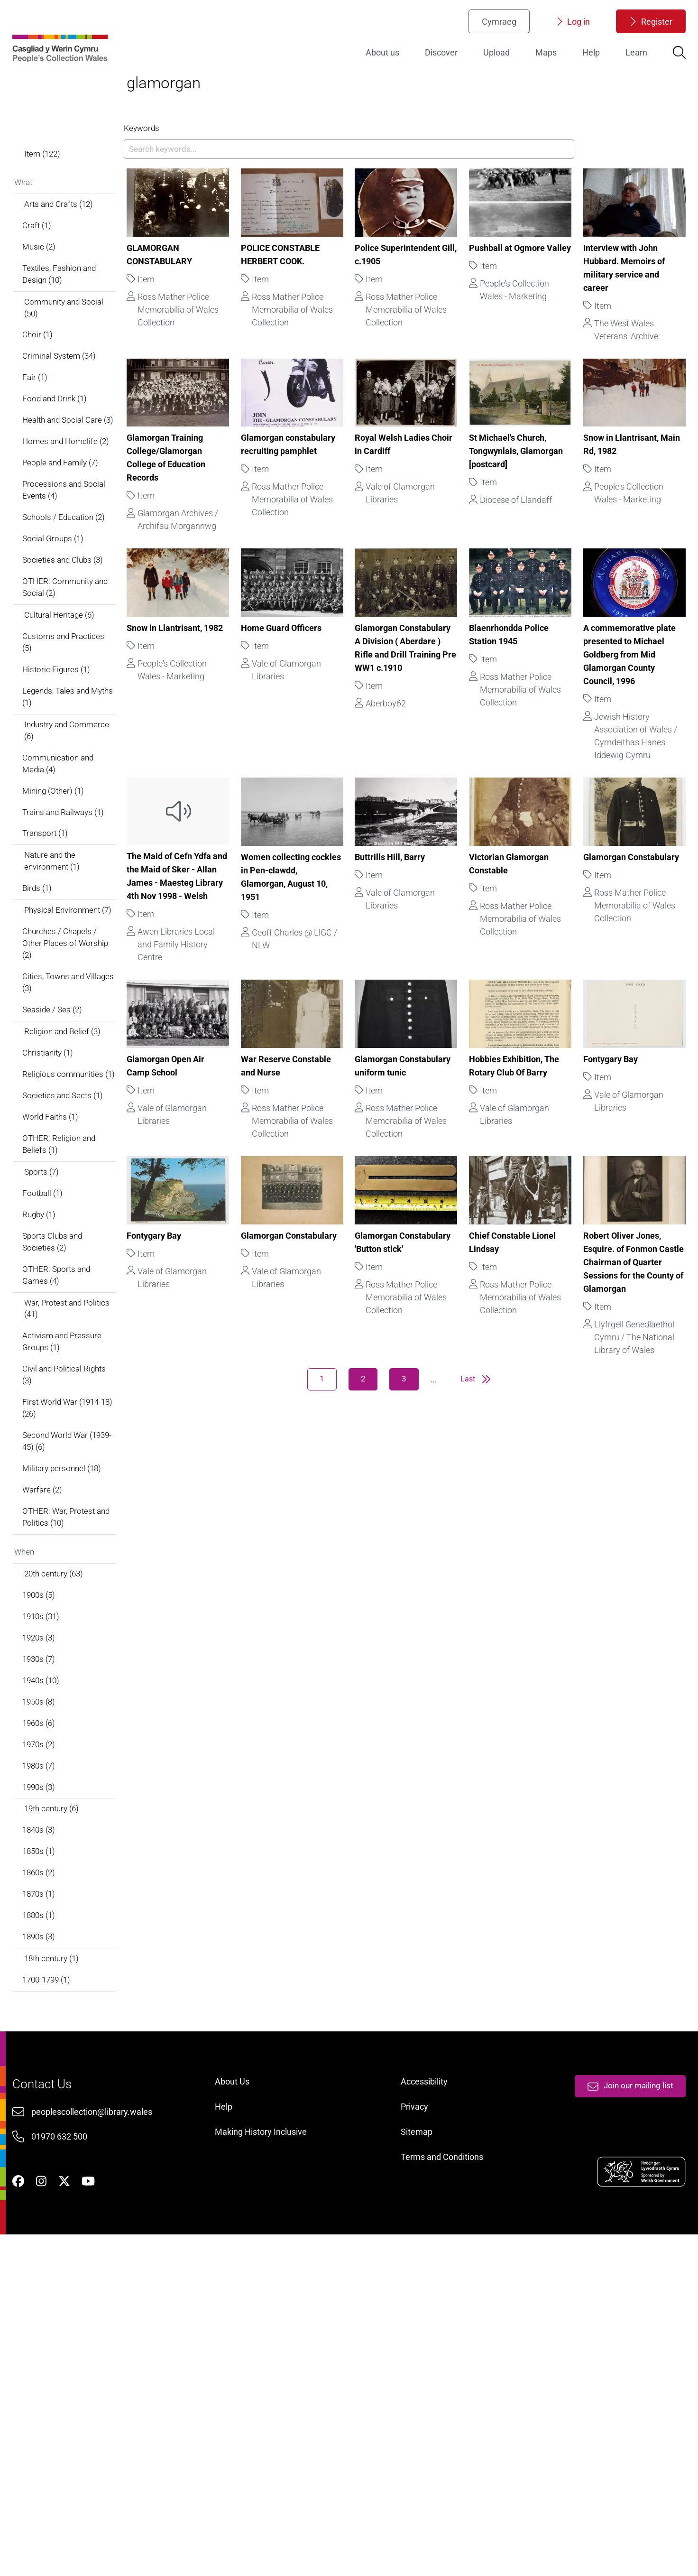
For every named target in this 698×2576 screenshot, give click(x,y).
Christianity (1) (63, 1246)
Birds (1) (51, 1055)
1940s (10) (56, 1937)
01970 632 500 (74, 2455)
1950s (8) (54, 1959)
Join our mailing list (614, 2399)
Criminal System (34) (75, 454)
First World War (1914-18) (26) (77, 1642)
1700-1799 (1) (62, 2260)
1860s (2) (54, 2145)
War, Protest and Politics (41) (68, 1534)
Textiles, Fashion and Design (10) (75, 365)
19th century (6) (67, 2075)
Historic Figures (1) (71, 819)
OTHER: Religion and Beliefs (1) (74, 1357)
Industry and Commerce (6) (64, 884)
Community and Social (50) (79, 401)
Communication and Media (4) (74, 920)
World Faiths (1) (65, 1328)
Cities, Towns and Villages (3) (68, 1169)
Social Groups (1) (68, 677)
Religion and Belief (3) (77, 1223)
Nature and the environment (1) (67, 1025)
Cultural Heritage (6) (75, 760)
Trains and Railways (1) (79, 973)
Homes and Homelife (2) (75, 566)
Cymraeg (485, 31)
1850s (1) (54, 2122)
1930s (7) (54, 1913)
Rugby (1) (54, 1433)
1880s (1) (54, 2191)
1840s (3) (54, 2098)
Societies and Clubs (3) (78, 700)
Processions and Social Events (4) (79, 624)
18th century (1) (67, 2237)
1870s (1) (54, 2168)
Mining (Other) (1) (69, 949)
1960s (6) (54, 1983)
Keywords (154, 167)
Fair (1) (49, 477)
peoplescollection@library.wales (106, 2430)
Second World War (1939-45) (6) (70, 1678)
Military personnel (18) (77, 1708)
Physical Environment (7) (77, 1085)
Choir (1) (52, 431)
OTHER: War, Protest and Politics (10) (74, 1760)
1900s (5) (54, 1844)
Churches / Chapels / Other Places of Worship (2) (75, 1127)
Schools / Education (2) (79, 654)
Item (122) (56, 236)
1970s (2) (54, 2006)
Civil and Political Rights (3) (67, 1606)
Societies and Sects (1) (78, 1305)
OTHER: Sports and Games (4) (72, 1498)
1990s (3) (54, 2052)
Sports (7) (55, 1387)
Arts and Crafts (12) (74, 290)
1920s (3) (54, 1891)
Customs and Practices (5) (79, 789)
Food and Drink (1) (70, 500)
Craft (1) (51, 313)
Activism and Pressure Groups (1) (77, 1570)
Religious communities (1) (78, 1275)
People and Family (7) (76, 595)
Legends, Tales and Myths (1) (71, 848)
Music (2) (53, 336)
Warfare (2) (57, 1731)
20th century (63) (69, 1821)
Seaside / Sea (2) (67, 1199)
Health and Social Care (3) (78, 530)
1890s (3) (54, 2214)
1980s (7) (54, 2029)
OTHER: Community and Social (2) (73, 729)
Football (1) (57, 1410)
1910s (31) (56, 1867)
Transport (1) (60, 996)
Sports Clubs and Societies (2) (68, 1462)
